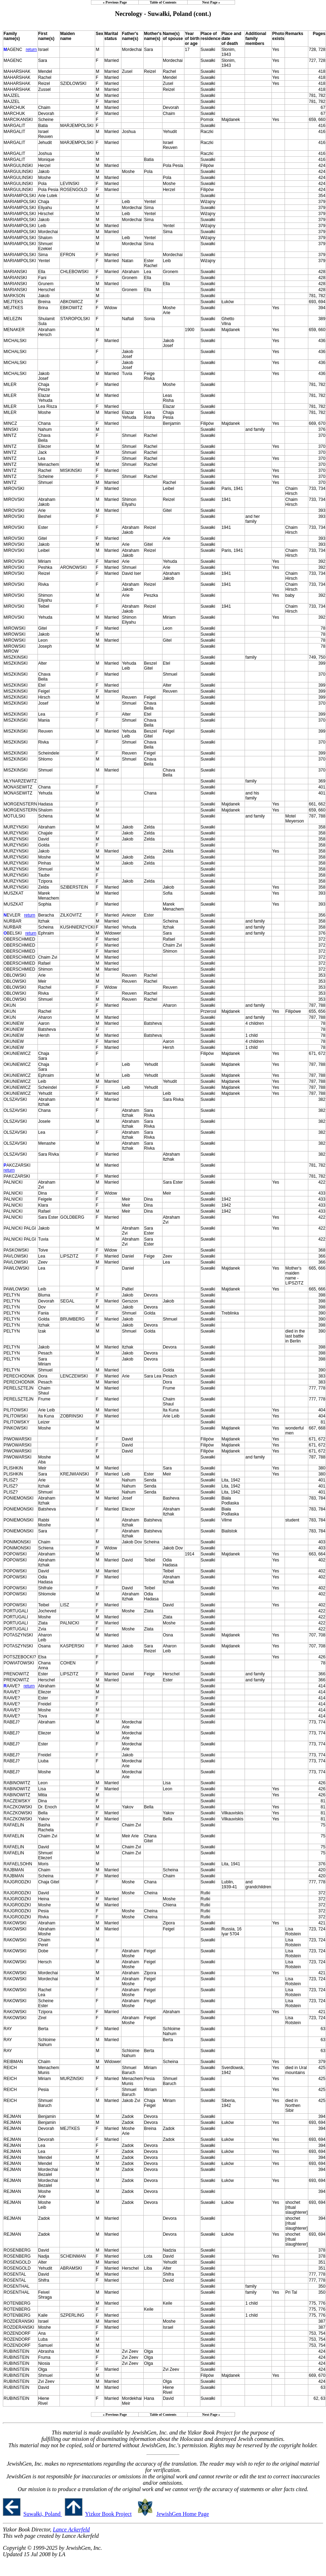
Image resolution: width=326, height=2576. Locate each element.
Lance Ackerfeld (71, 2529)
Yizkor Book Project (108, 2514)
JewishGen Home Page (182, 2514)
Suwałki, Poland (42, 2514)
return (31, 49)
